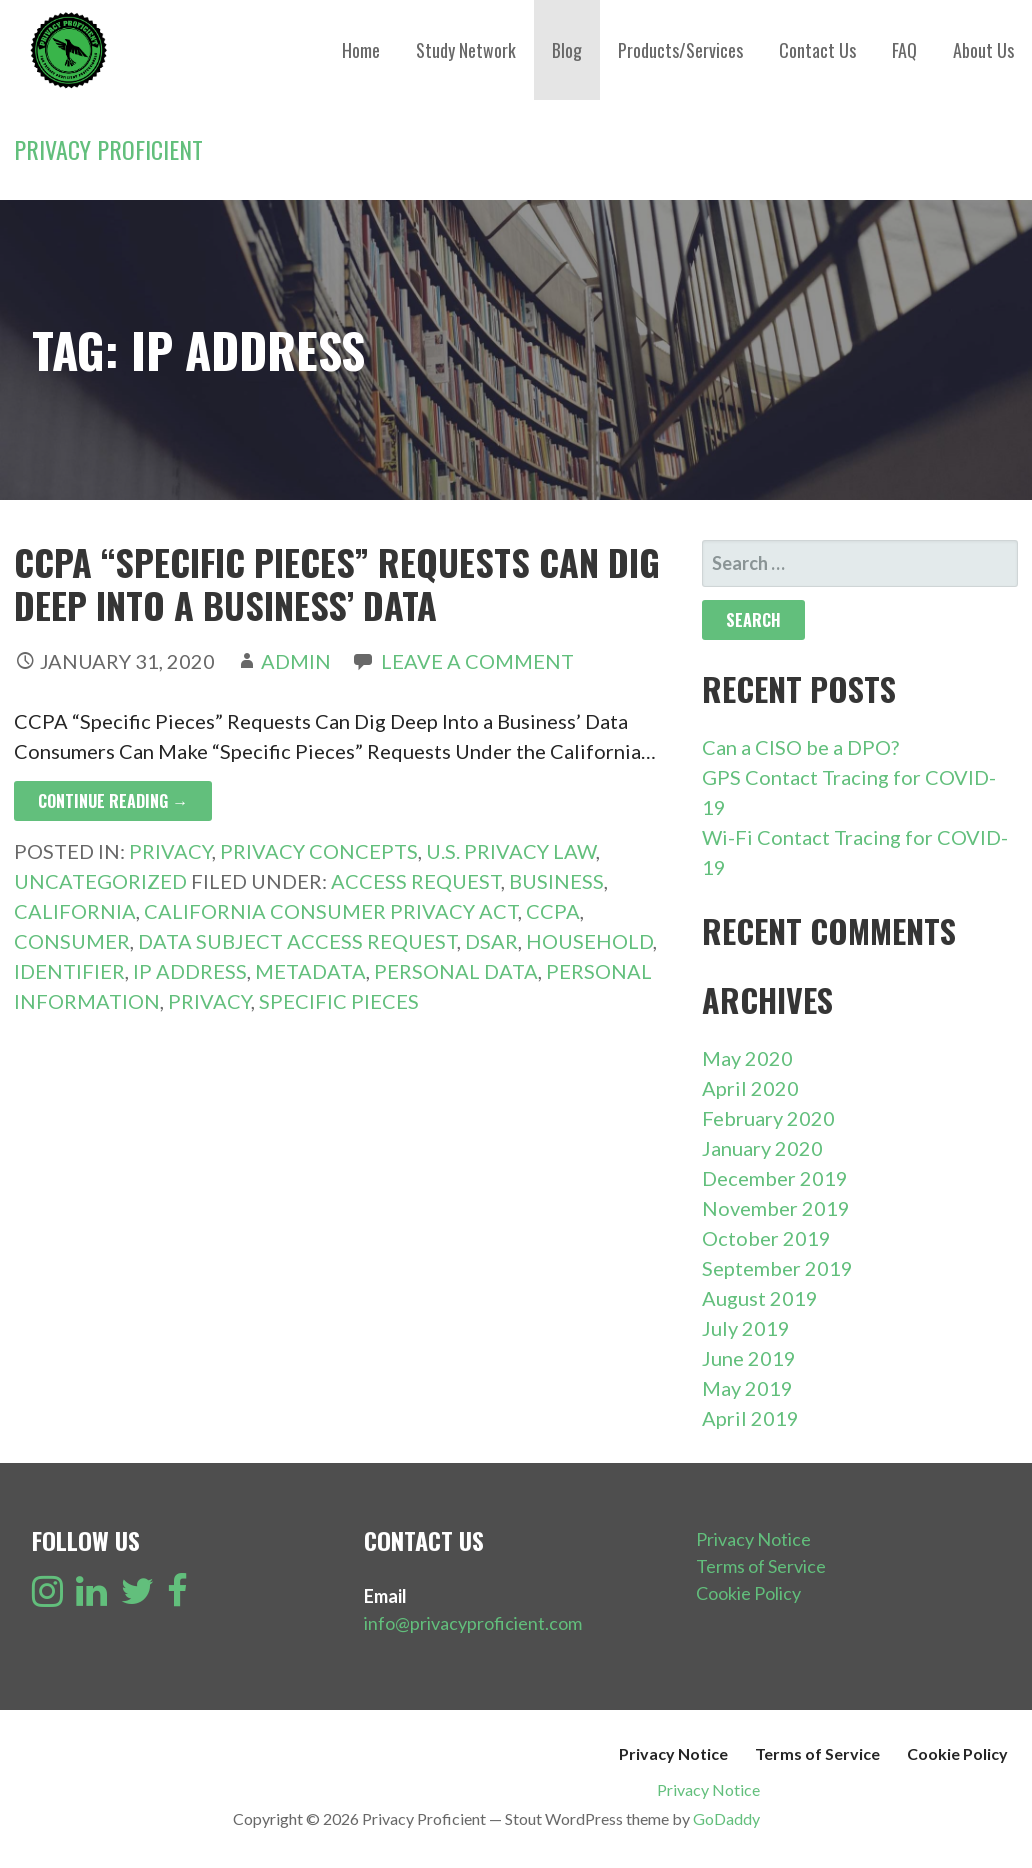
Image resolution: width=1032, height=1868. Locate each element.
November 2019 (776, 1208)
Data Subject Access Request (297, 941)
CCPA (553, 911)
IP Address (190, 971)
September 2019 (777, 1268)
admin (296, 661)
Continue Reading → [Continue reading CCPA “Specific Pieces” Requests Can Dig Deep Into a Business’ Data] (113, 801)
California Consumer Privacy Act (331, 911)
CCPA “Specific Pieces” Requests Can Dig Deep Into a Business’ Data (337, 583)
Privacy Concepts (319, 851)
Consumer (72, 941)
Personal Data (456, 971)
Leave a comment (477, 661)
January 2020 (762, 1148)
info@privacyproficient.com (473, 1623)
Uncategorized (100, 881)
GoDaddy (726, 1818)
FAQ (904, 50)
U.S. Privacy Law (511, 851)
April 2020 (750, 1088)
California (75, 911)
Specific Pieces (339, 1001)
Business (556, 881)
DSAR (491, 941)
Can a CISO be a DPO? (800, 747)
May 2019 (747, 1388)
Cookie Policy (748, 1593)
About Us (983, 50)
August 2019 (760, 1298)
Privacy (170, 851)
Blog (567, 50)
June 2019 (749, 1358)
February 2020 (768, 1118)
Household (589, 941)
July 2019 (746, 1328)
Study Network (466, 50)
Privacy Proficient (108, 149)
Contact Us (817, 50)
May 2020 (747, 1058)
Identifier (69, 971)
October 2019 (766, 1238)
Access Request (416, 881)
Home (361, 50)
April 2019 (750, 1418)
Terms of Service (761, 1566)
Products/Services (680, 50)
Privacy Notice (753, 1539)
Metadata (310, 971)
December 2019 (775, 1178)
